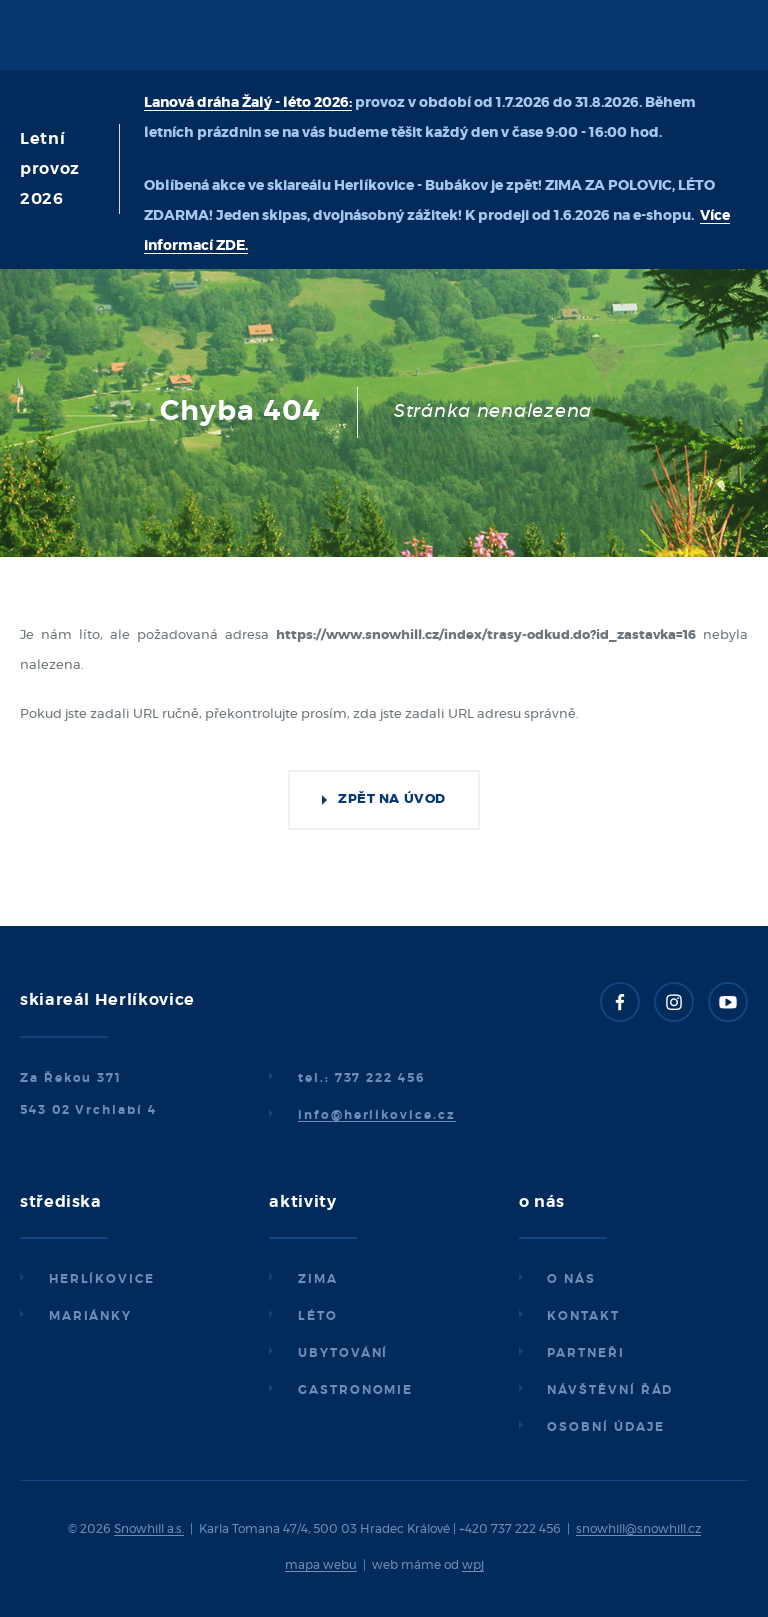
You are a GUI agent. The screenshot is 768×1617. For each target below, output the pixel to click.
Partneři (585, 1353)
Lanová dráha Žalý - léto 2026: (248, 103)
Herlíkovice (102, 1279)
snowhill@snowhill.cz (638, 1529)
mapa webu (321, 1565)
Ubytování (343, 1353)
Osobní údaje (605, 1427)
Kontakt (583, 1316)
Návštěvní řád (610, 1390)
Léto (318, 1316)
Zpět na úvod (391, 799)
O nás (571, 1279)
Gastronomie (355, 1390)
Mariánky (90, 1316)
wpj (473, 1565)
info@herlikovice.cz (376, 1115)
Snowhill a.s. (149, 1529)
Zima (318, 1279)
